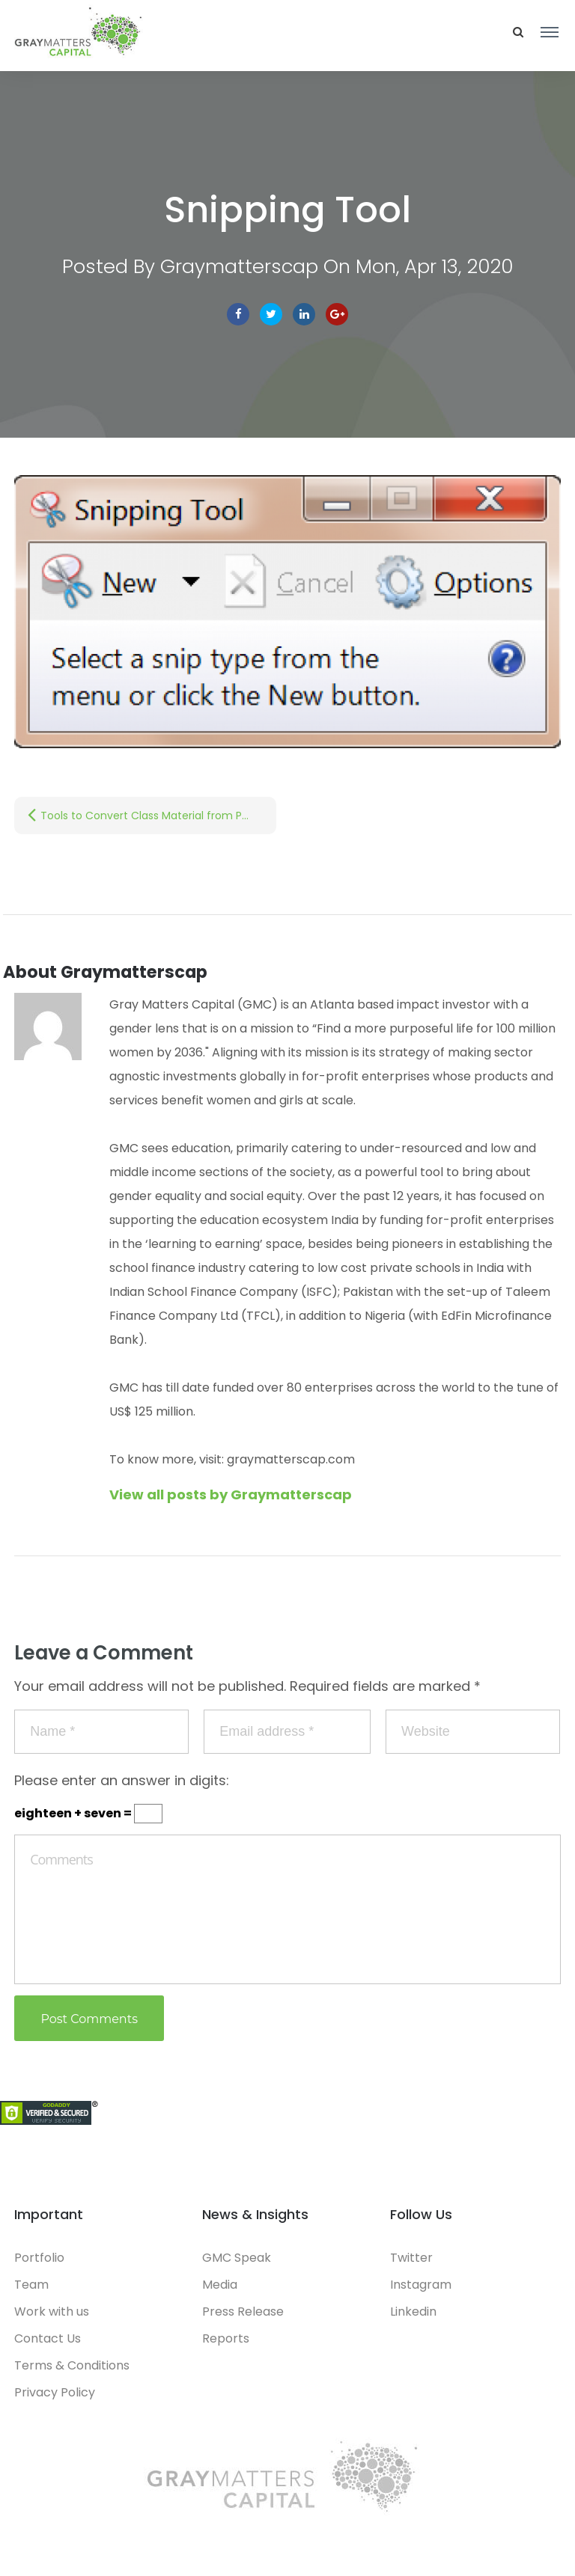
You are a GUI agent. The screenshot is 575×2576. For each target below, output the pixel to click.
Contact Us (47, 2338)
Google (337, 314)
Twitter (271, 314)
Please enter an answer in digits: (121, 1780)
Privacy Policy (54, 2392)
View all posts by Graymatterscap (230, 1494)
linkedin (304, 314)
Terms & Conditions (72, 2365)
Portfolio (39, 2257)
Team (31, 2284)
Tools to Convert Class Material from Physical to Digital (158, 815)
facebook (238, 314)
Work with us (51, 2311)
